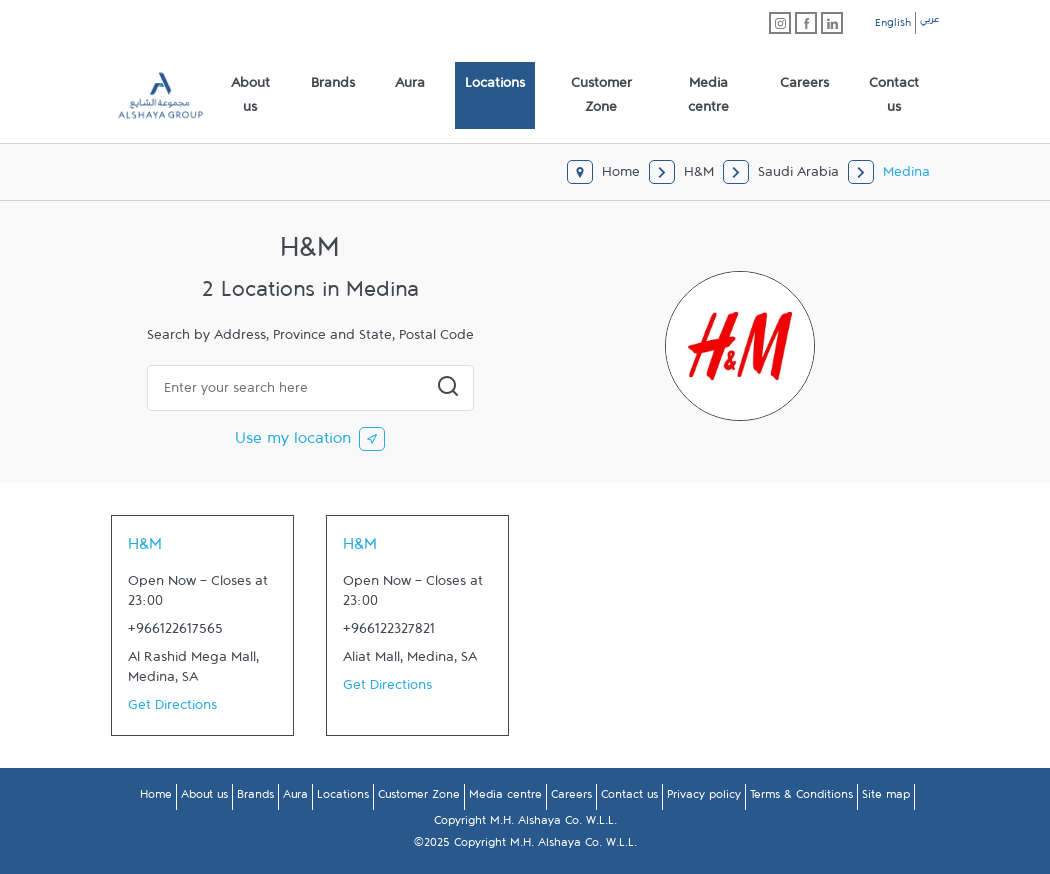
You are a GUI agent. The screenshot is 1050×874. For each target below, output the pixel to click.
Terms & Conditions (801, 798)
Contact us (629, 798)
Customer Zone (419, 798)
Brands (255, 798)
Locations (343, 798)
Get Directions (172, 709)
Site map (886, 798)
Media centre (505, 798)
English (893, 26)
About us (204, 798)
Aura (295, 798)
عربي (929, 22)
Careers (571, 798)
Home (156, 798)
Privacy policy (704, 798)
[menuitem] (250, 96)
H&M (145, 549)
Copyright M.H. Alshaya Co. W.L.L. (525, 824)
